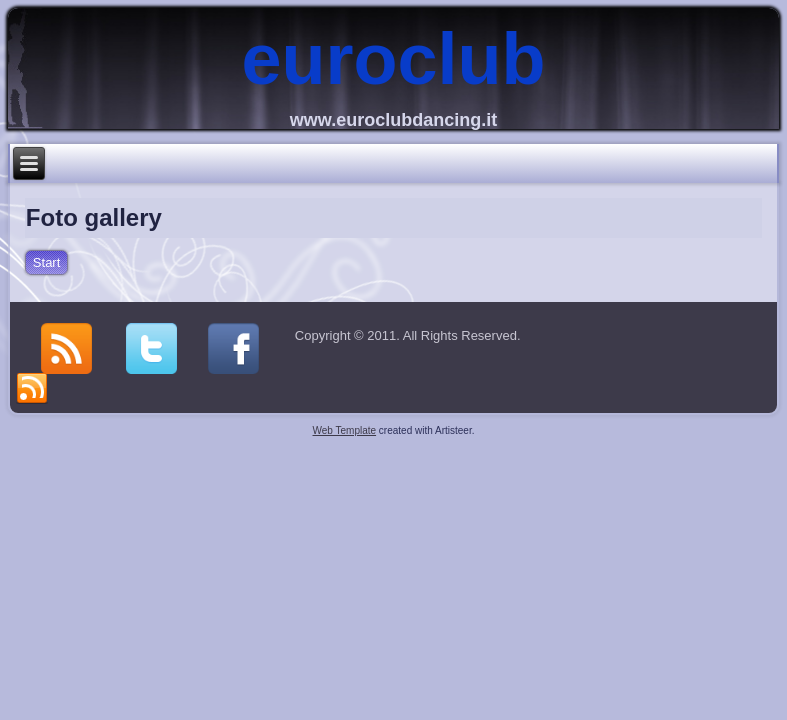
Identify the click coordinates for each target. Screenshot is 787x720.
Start (46, 262)
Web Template (345, 430)
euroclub (393, 59)
